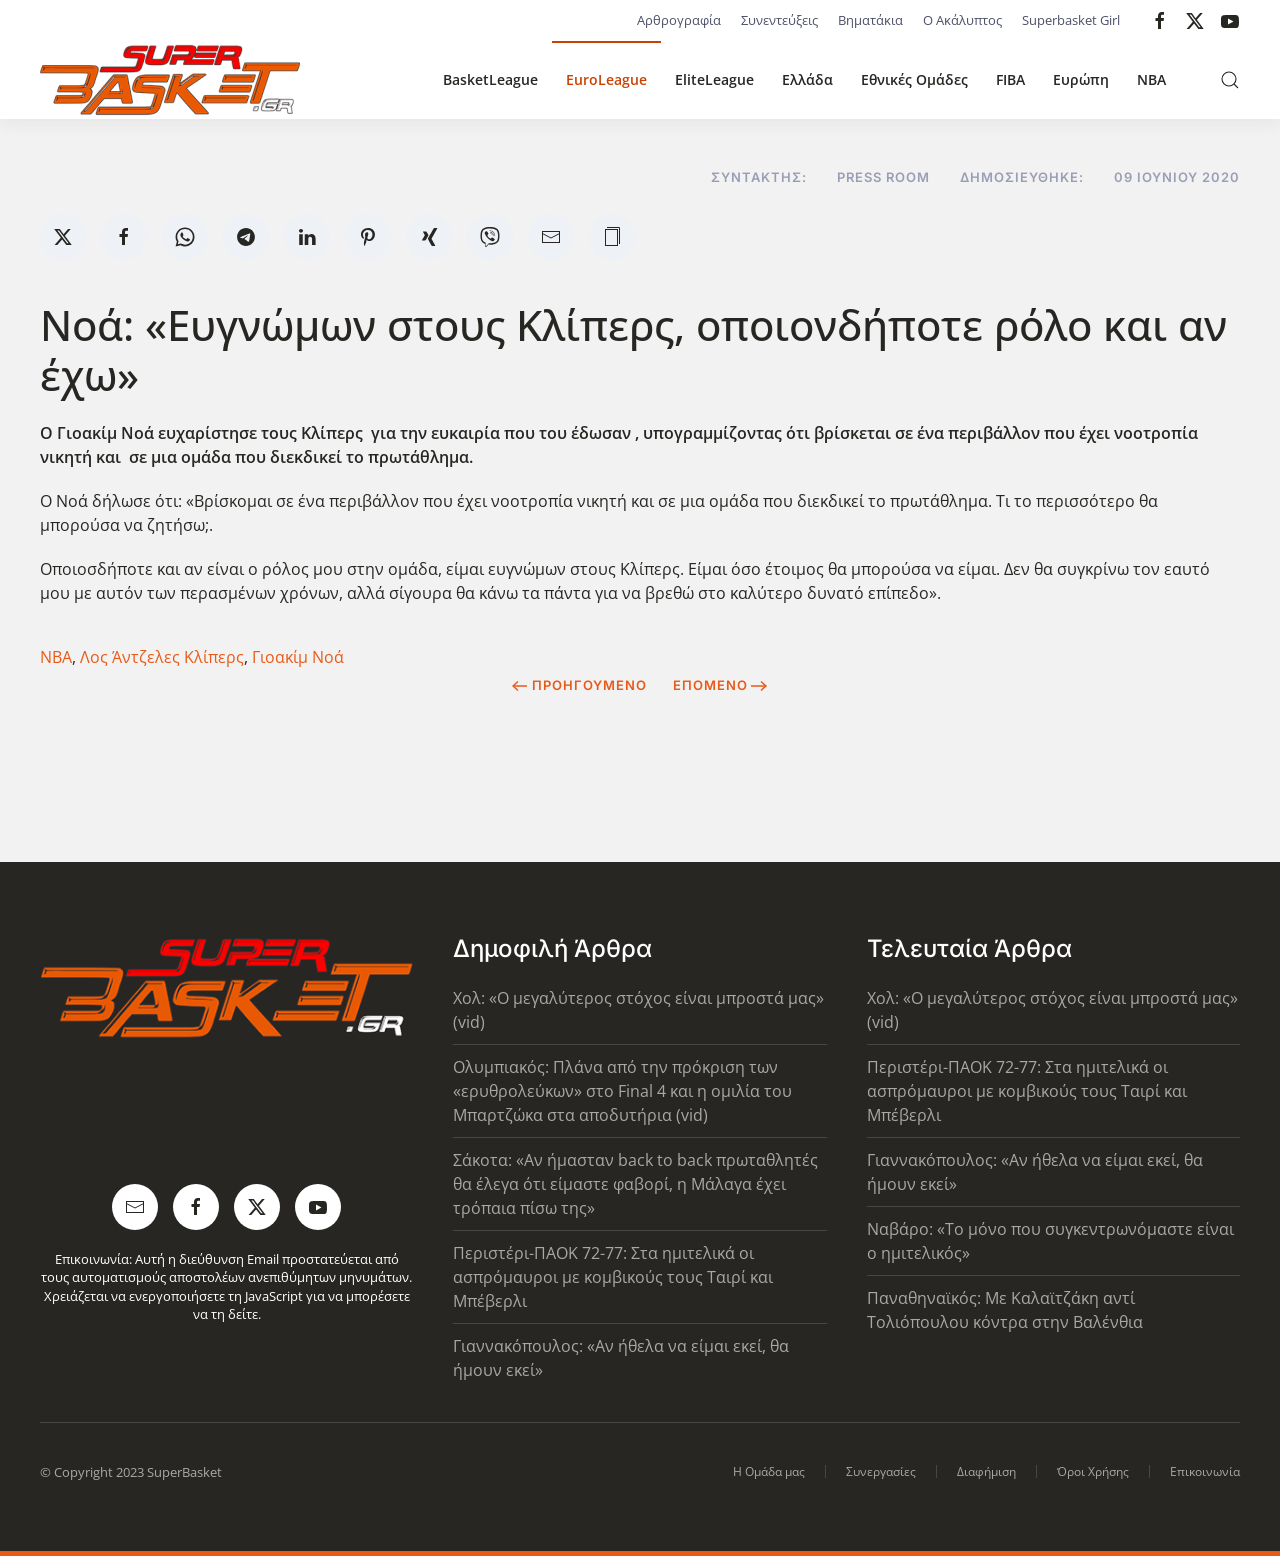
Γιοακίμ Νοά (298, 657)
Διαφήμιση (986, 1471)
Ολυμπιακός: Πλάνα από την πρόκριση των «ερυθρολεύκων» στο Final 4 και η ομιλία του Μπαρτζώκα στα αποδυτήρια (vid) (622, 1091)
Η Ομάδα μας (769, 1471)
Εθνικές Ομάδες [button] (914, 79)
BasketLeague (490, 79)
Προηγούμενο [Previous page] (579, 685)
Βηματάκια (870, 20)
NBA (1151, 79)
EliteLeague (714, 79)
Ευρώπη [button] (1081, 79)
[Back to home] (170, 80)
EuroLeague (606, 79)
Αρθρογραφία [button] (679, 20)
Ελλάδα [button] (807, 79)
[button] (1230, 80)
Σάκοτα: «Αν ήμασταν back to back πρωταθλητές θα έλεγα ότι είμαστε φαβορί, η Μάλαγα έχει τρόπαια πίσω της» (635, 1184)
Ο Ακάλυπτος (962, 20)
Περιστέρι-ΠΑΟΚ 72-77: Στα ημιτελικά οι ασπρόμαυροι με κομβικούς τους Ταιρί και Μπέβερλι (613, 1277)
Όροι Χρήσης (1093, 1471)
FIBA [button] (1010, 79)
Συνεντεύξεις (779, 20)
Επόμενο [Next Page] (720, 685)
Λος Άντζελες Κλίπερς (162, 657)
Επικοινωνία (1205, 1471)
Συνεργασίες (881, 1471)
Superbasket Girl (1071, 20)
